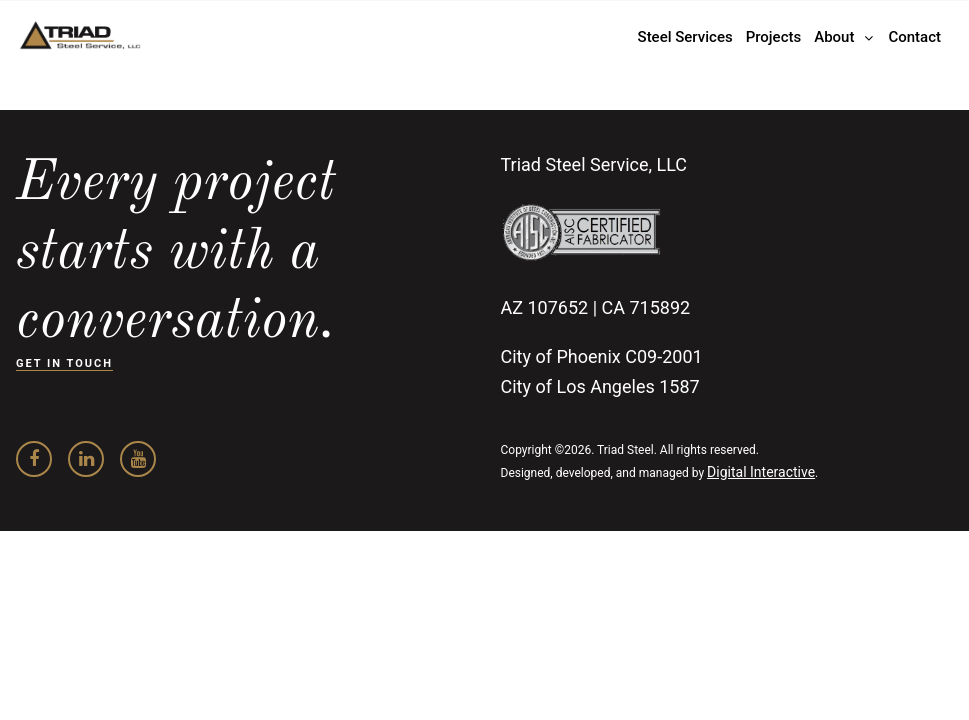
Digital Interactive (761, 472)
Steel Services (685, 37)
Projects (774, 37)
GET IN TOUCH (64, 363)
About (834, 37)
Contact (914, 37)
